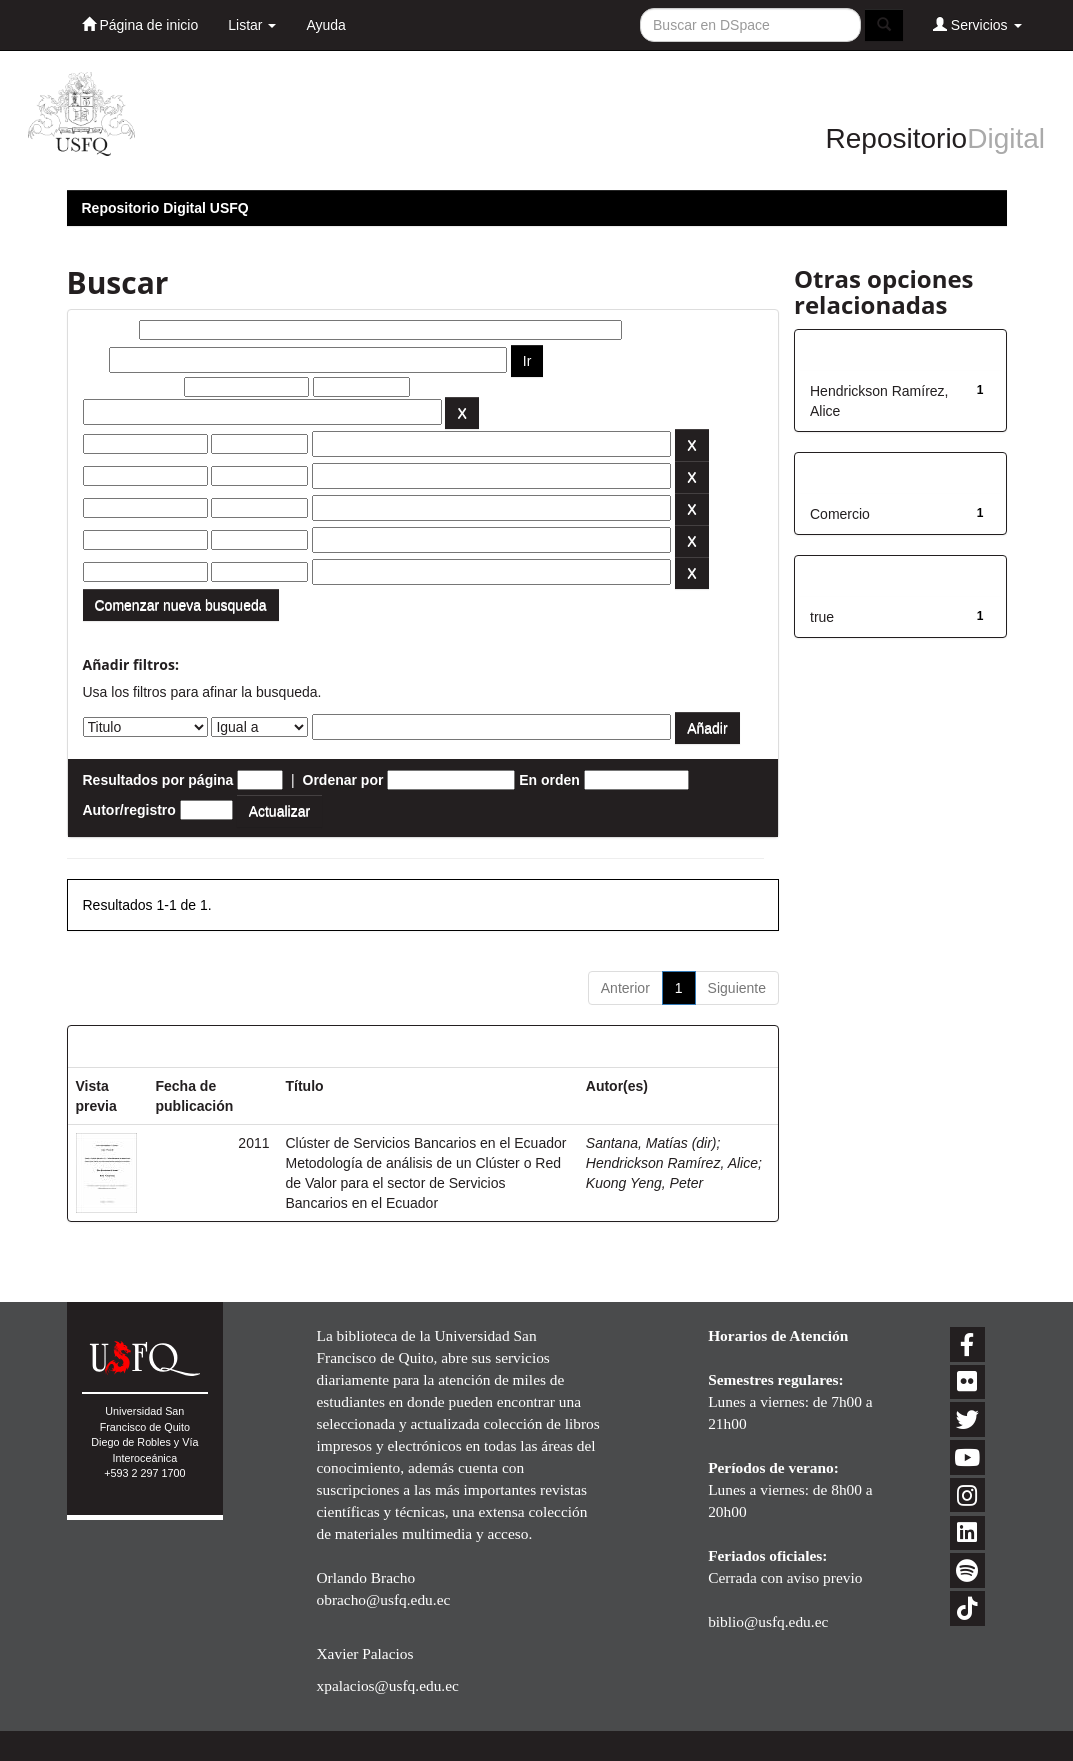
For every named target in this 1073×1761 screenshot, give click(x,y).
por (94, 360)
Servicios (977, 24)
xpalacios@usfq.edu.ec (387, 1685)
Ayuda (325, 25)
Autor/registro (129, 810)
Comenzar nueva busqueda (181, 605)
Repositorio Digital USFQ (165, 208)
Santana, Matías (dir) (651, 1143)
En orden (549, 780)
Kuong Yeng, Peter (644, 1183)
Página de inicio (140, 24)
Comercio (840, 514)
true (822, 617)
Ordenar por (343, 780)
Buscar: (109, 330)
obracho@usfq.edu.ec (383, 1599)
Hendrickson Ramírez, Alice (672, 1163)
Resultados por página (158, 780)
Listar (252, 25)
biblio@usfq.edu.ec (768, 1621)
